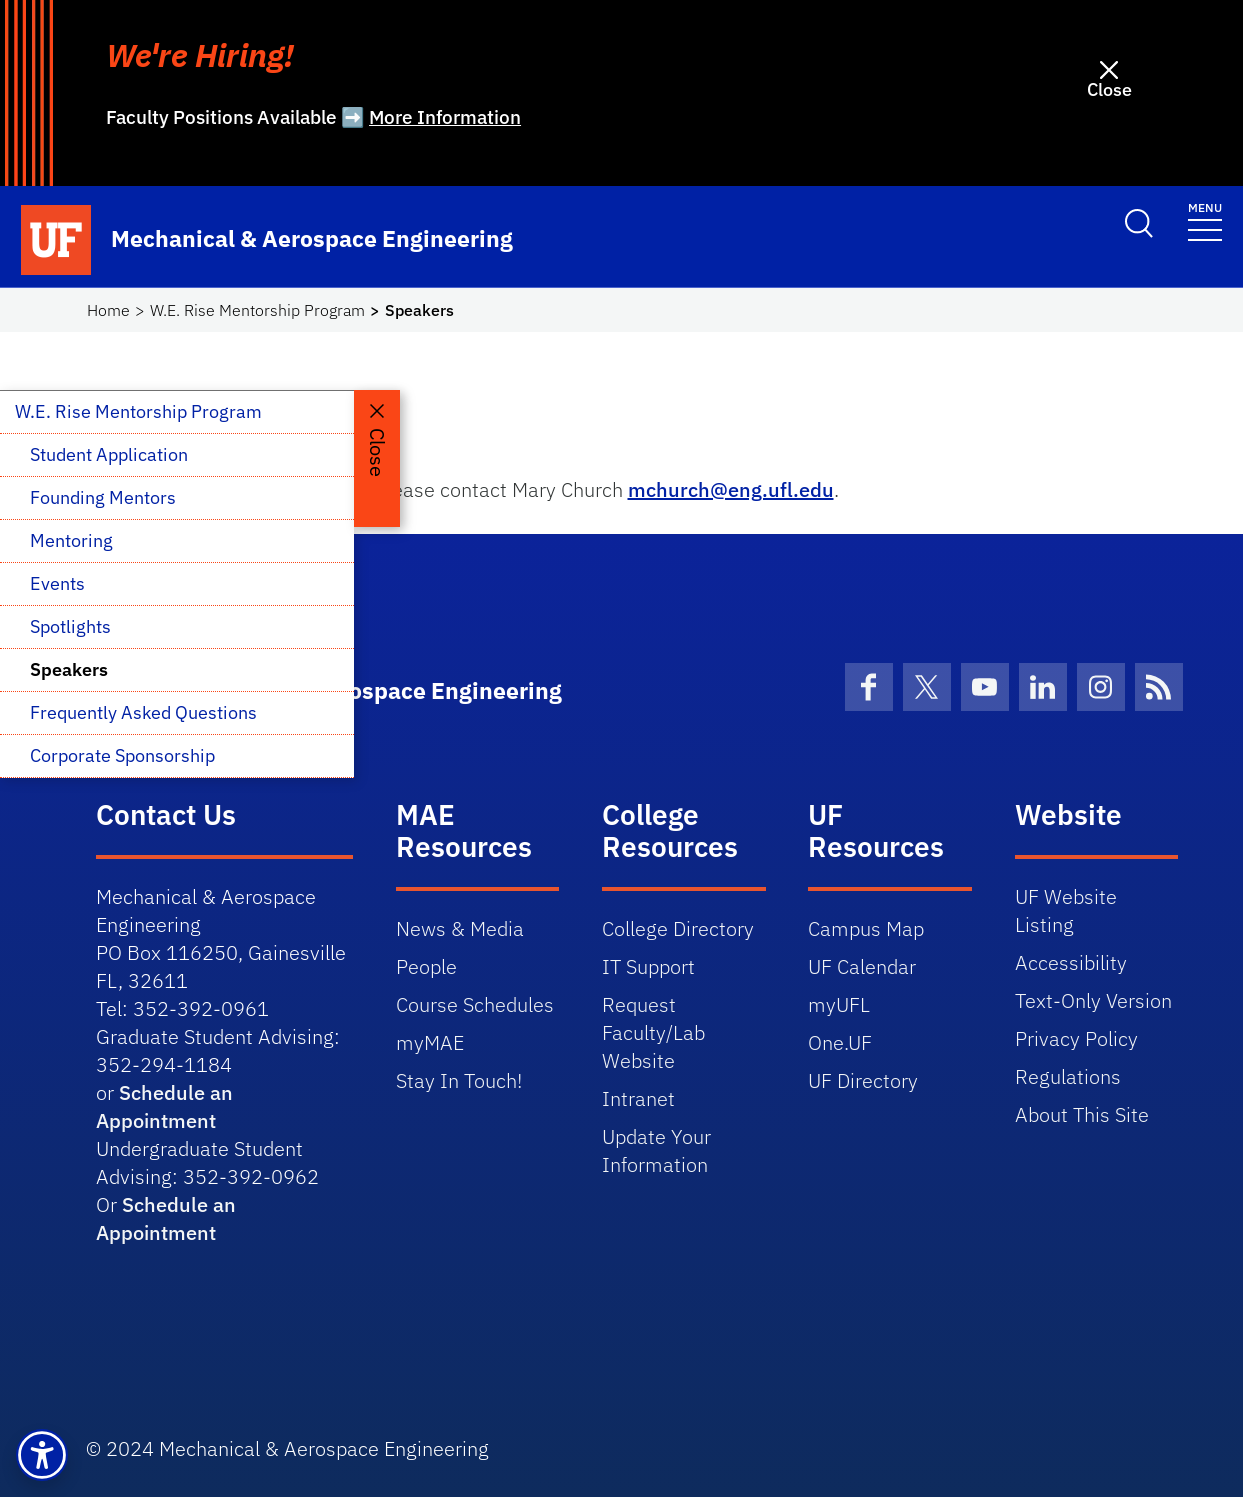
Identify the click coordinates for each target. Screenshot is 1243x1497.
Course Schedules (475, 1004)
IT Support (648, 966)
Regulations (1068, 1076)
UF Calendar (862, 966)
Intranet (638, 1098)
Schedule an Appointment (164, 1106)
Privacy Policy (1076, 1038)
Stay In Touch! (459, 1080)
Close (1109, 89)
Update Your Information (656, 1150)
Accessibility (1071, 962)
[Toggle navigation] (1205, 220)
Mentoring (71, 540)
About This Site (1082, 1114)
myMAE (430, 1042)
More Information (445, 117)
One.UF (840, 1042)
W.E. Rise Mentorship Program (257, 310)
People (426, 966)
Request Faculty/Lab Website (653, 1032)
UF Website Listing (1066, 910)
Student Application (109, 454)
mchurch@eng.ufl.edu (731, 489)
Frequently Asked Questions (143, 712)
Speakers (69, 669)
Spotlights (70, 626)
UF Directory (863, 1080)
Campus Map (866, 928)
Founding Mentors (103, 497)
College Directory (678, 928)
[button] (42, 1455)
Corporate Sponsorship (122, 755)
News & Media (460, 928)
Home (108, 310)
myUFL (839, 1004)
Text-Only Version (1093, 1000)
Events (57, 583)
